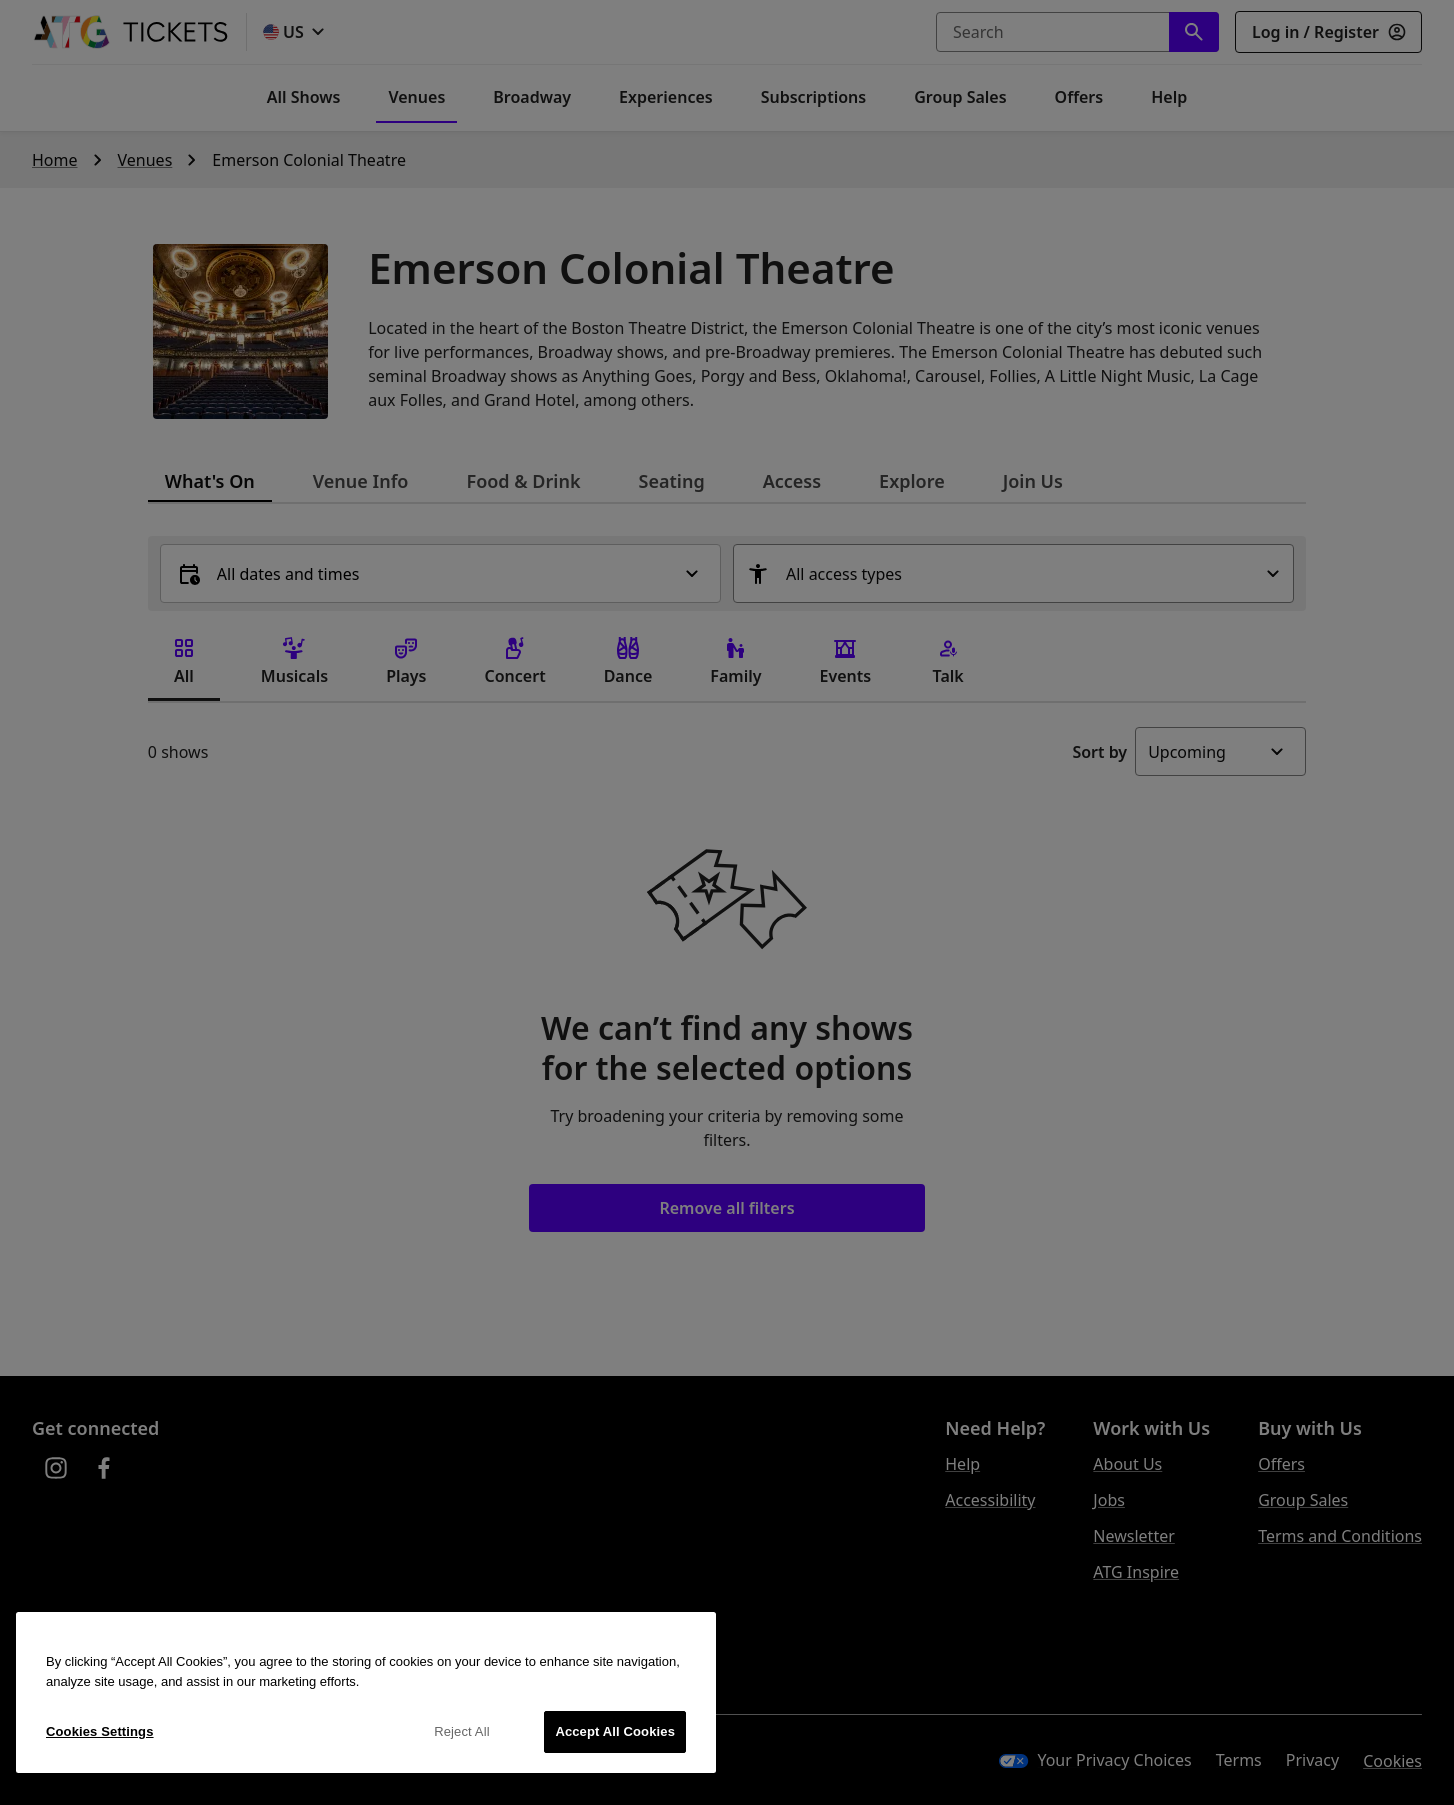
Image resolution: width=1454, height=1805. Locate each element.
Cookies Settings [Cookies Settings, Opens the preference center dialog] (100, 1731)
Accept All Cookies (615, 1731)
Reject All (462, 1731)
